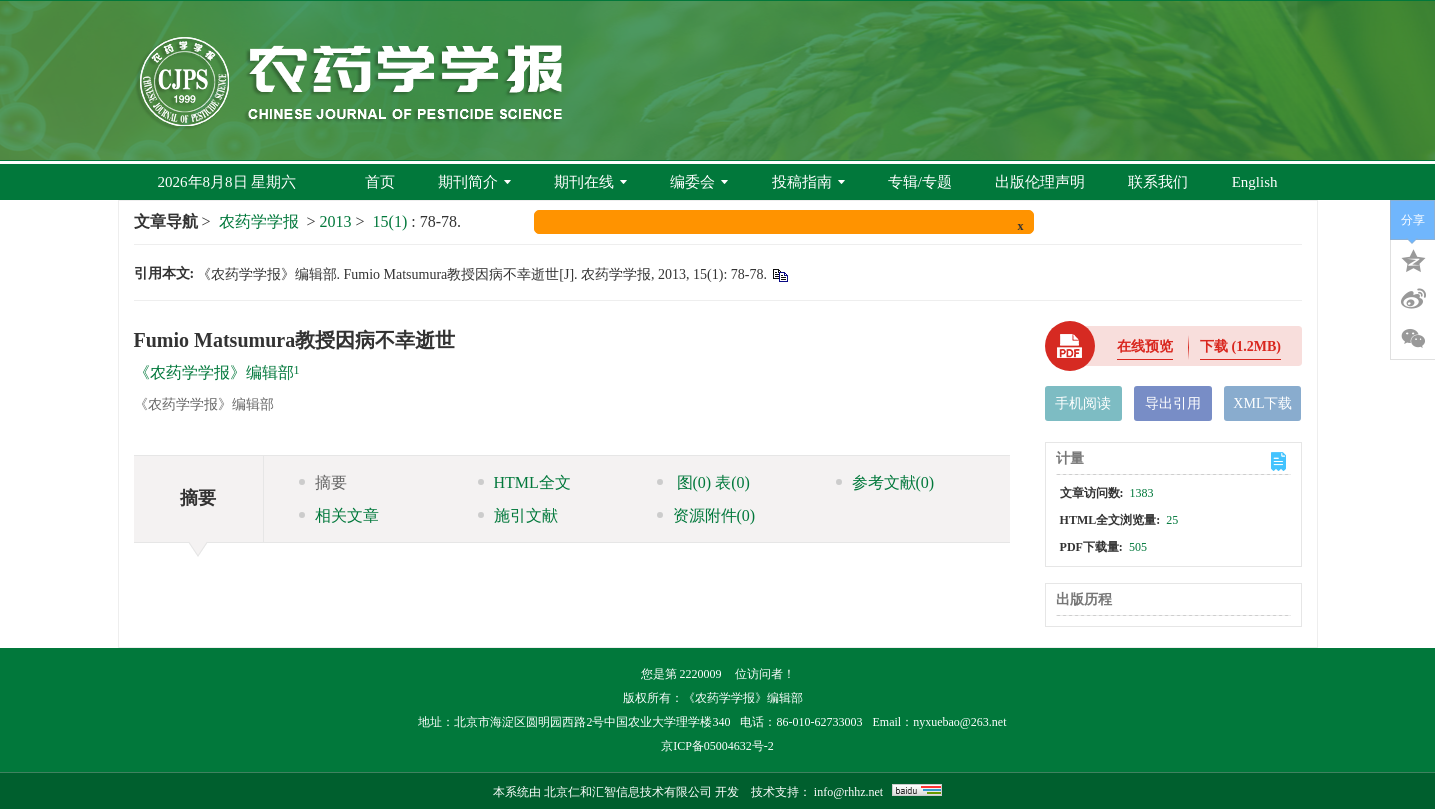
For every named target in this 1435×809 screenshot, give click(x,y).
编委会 (699, 182)
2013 (336, 221)
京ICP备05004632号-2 (717, 746)
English (1255, 182)
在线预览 (1145, 346)
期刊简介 (474, 182)
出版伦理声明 (1040, 182)
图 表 (703, 482)
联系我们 (1158, 182)
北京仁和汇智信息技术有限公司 (628, 792)
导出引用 (1173, 403)
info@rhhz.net (848, 792)
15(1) (392, 221)
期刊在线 (590, 182)
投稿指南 (808, 182)
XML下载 (1262, 403)
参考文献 (885, 482)
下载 (1240, 346)
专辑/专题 (920, 182)
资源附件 (706, 515)
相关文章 (339, 515)
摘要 (323, 482)
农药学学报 (259, 221)
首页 (380, 182)
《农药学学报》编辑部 (214, 372)
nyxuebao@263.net (959, 722)
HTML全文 (524, 482)
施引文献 (518, 515)
